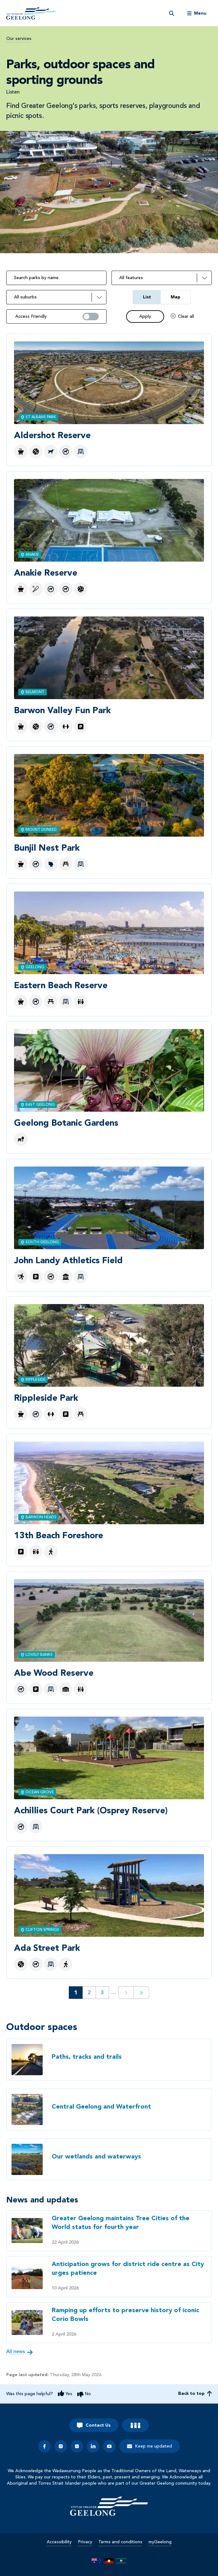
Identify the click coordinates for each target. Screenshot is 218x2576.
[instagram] (60, 2446)
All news (15, 2351)
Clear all (186, 316)
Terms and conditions (120, 2542)
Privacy (85, 2542)
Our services (18, 38)
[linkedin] (93, 2446)
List (147, 297)
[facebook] (44, 2446)
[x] (77, 2446)
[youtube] (109, 2446)
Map (175, 297)
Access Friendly (31, 316)
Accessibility (59, 2542)
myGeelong (160, 2542)
